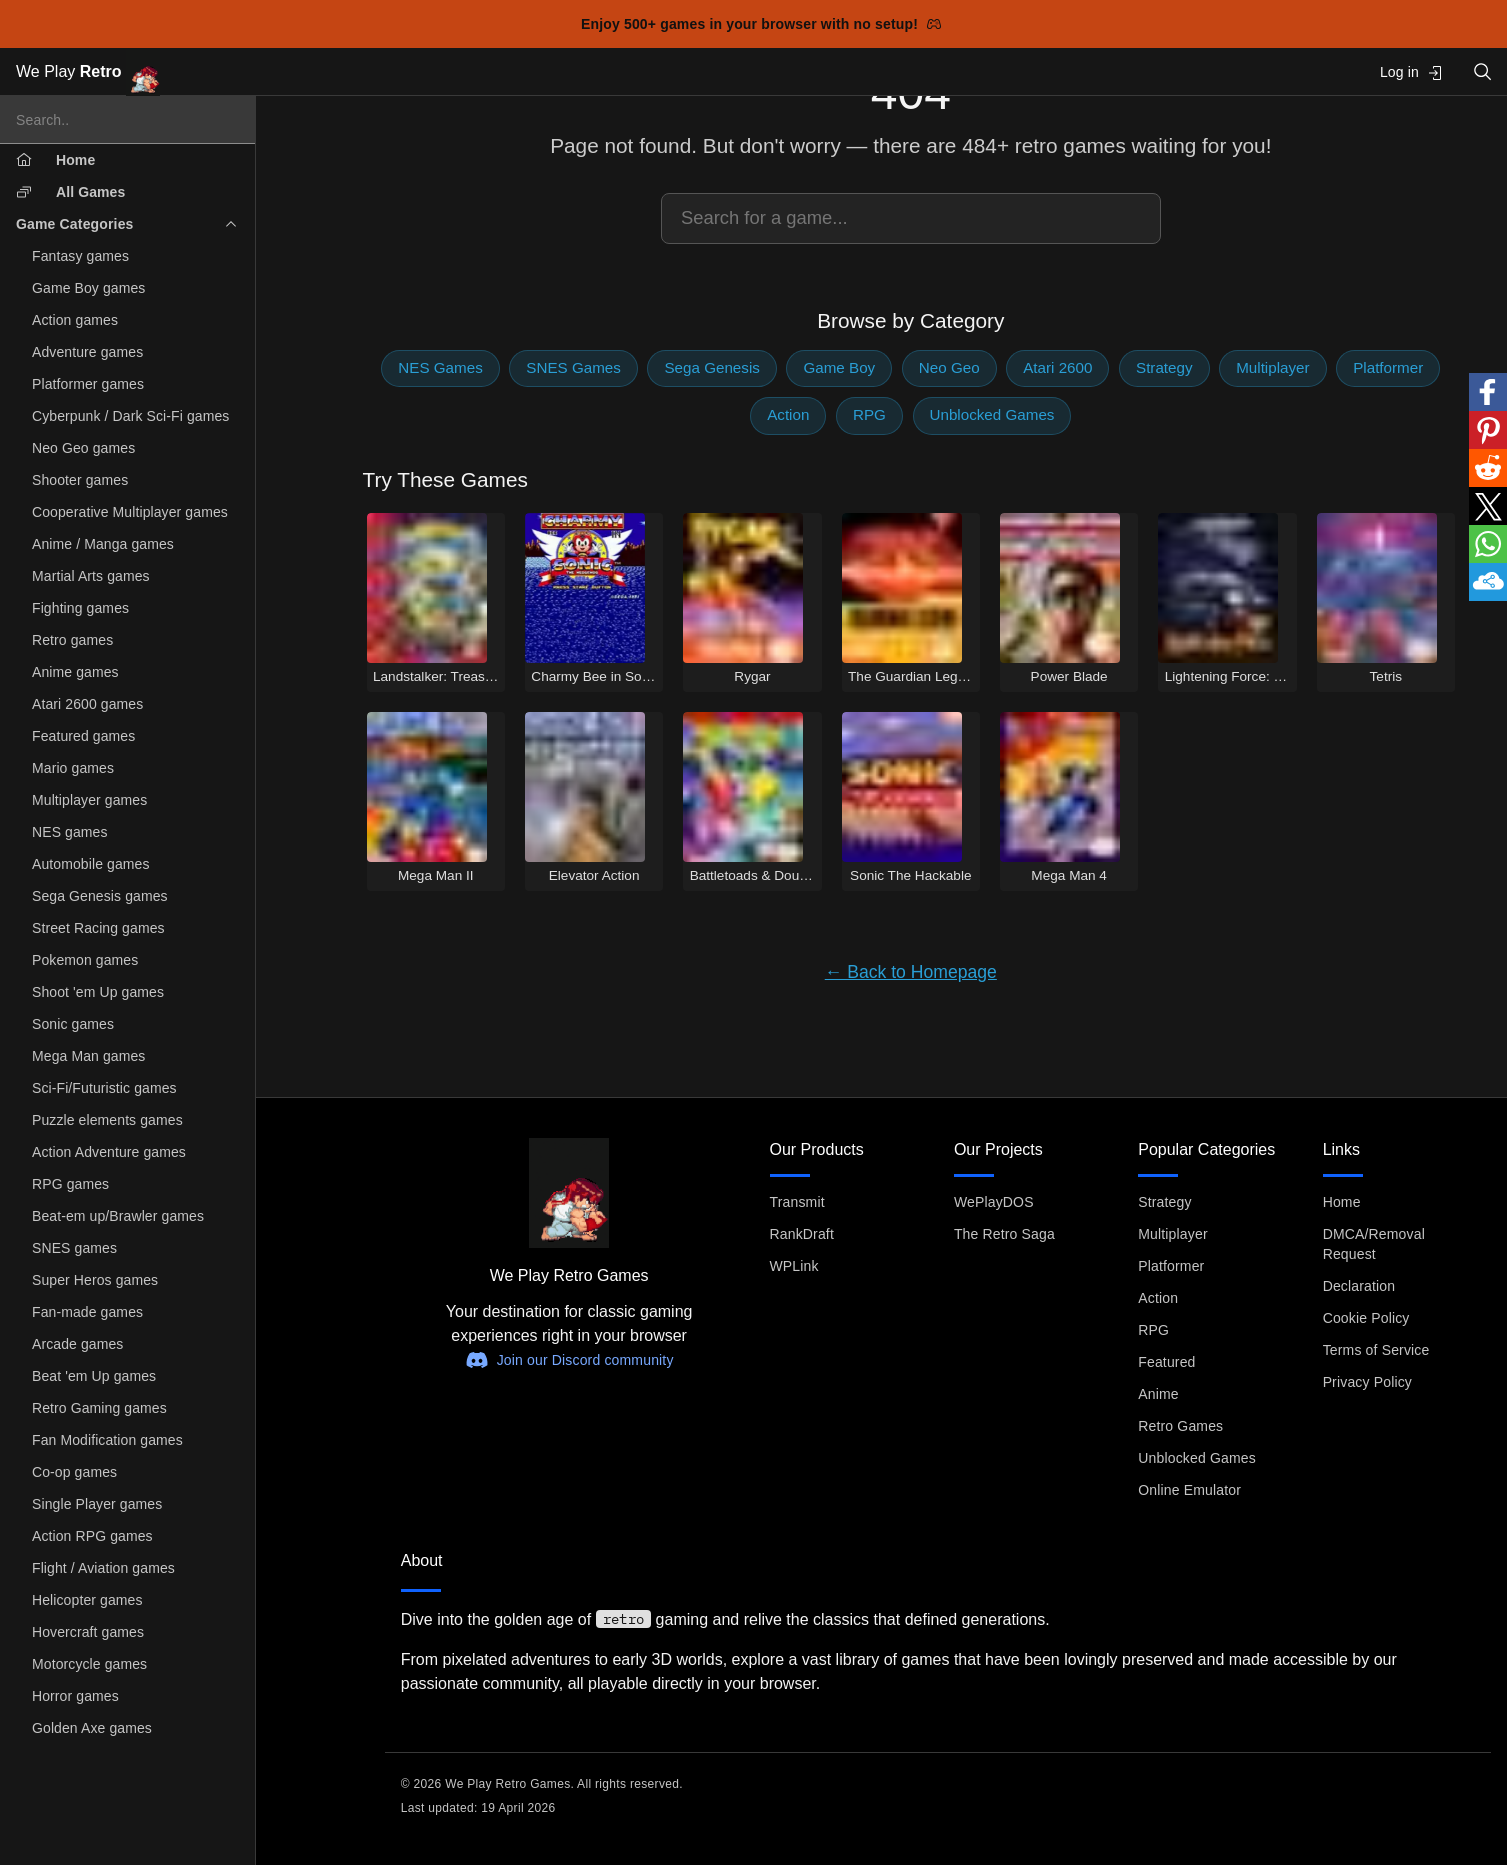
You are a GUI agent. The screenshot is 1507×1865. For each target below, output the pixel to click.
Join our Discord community (569, 1360)
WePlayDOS (994, 1202)
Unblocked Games (992, 414)
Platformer (1388, 367)
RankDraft (802, 1234)
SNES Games (573, 367)
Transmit (797, 1202)
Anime (1158, 1394)
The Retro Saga (1004, 1234)
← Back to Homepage (911, 972)
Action (788, 414)
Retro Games (1180, 1426)
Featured (1166, 1362)
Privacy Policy (1367, 1382)
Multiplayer (1272, 367)
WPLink (794, 1266)
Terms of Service (1376, 1350)
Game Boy (839, 367)
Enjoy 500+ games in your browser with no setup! (761, 24)
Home (1342, 1202)
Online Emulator (1189, 1490)
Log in (1411, 72)
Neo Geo (949, 367)
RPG (869, 414)
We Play (88, 72)
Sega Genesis (711, 367)
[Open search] (1483, 71)
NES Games (440, 367)
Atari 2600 (1057, 367)
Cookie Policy (1366, 1318)
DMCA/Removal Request (1374, 1244)
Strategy (1164, 367)
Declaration (1359, 1286)
